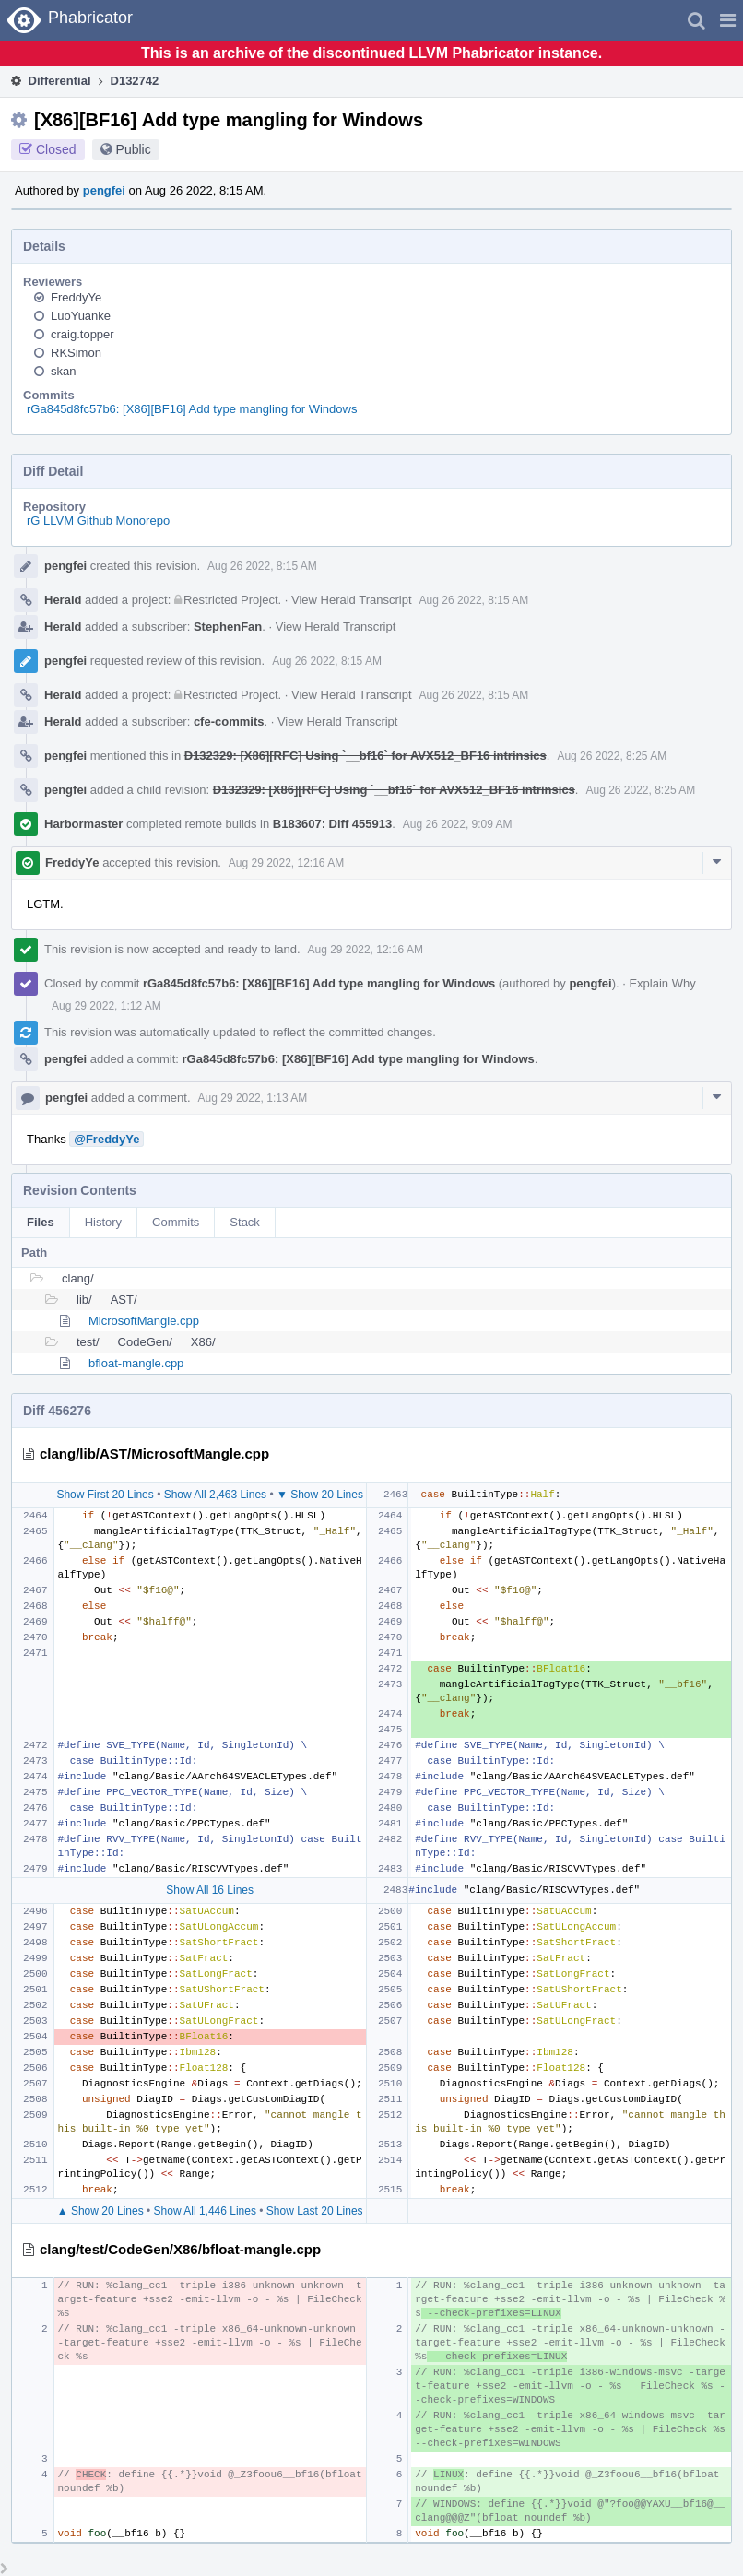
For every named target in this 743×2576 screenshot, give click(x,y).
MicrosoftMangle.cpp (143, 1321)
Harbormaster (83, 824)
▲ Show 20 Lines (100, 2210)
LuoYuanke (81, 316)
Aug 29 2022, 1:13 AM (253, 1098)
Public (133, 149)
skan (63, 371)
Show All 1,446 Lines (205, 2210)
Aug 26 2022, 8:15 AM (262, 566)
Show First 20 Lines (104, 1494)
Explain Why (662, 983)
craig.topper (82, 334)
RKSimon (76, 353)
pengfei (104, 190)
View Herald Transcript (351, 600)
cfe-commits (229, 721)
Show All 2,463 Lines (215, 1494)
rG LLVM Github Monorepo (98, 520)
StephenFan (228, 626)
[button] (728, 20)
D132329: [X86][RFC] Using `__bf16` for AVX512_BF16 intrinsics (365, 755)
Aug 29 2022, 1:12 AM (106, 1005)
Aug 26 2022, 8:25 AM (611, 756)
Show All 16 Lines (210, 1890)
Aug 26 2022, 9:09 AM (458, 824)
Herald (62, 600)
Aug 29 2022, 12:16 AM (286, 863)
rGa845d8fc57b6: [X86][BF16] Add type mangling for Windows (192, 409)
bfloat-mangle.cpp (135, 1363)
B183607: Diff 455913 (332, 824)
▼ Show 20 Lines (320, 1494)
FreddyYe (76, 297)
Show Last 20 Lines (314, 2210)
